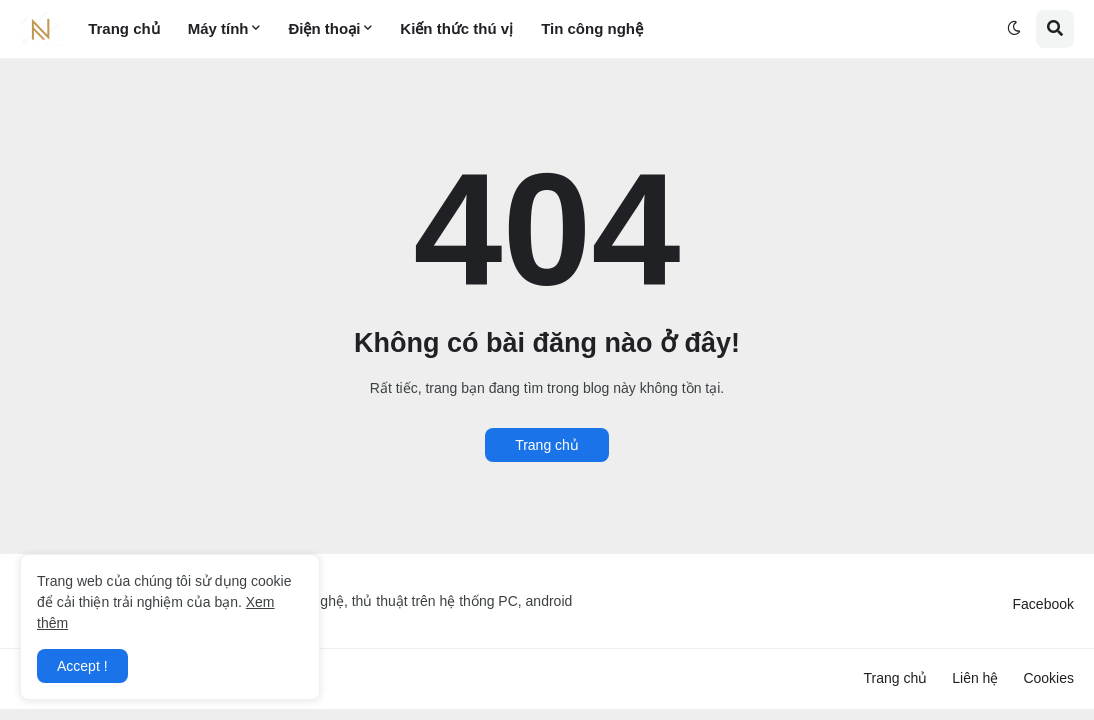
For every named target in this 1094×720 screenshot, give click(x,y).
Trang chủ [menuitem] (124, 28)
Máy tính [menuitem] (218, 28)
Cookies (1048, 678)
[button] (1014, 29)
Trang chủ (547, 445)
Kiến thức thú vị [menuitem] (456, 28)
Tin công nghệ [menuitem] (592, 28)
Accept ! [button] (82, 666)
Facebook (1043, 604)
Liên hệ (975, 678)
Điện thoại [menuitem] (324, 28)
